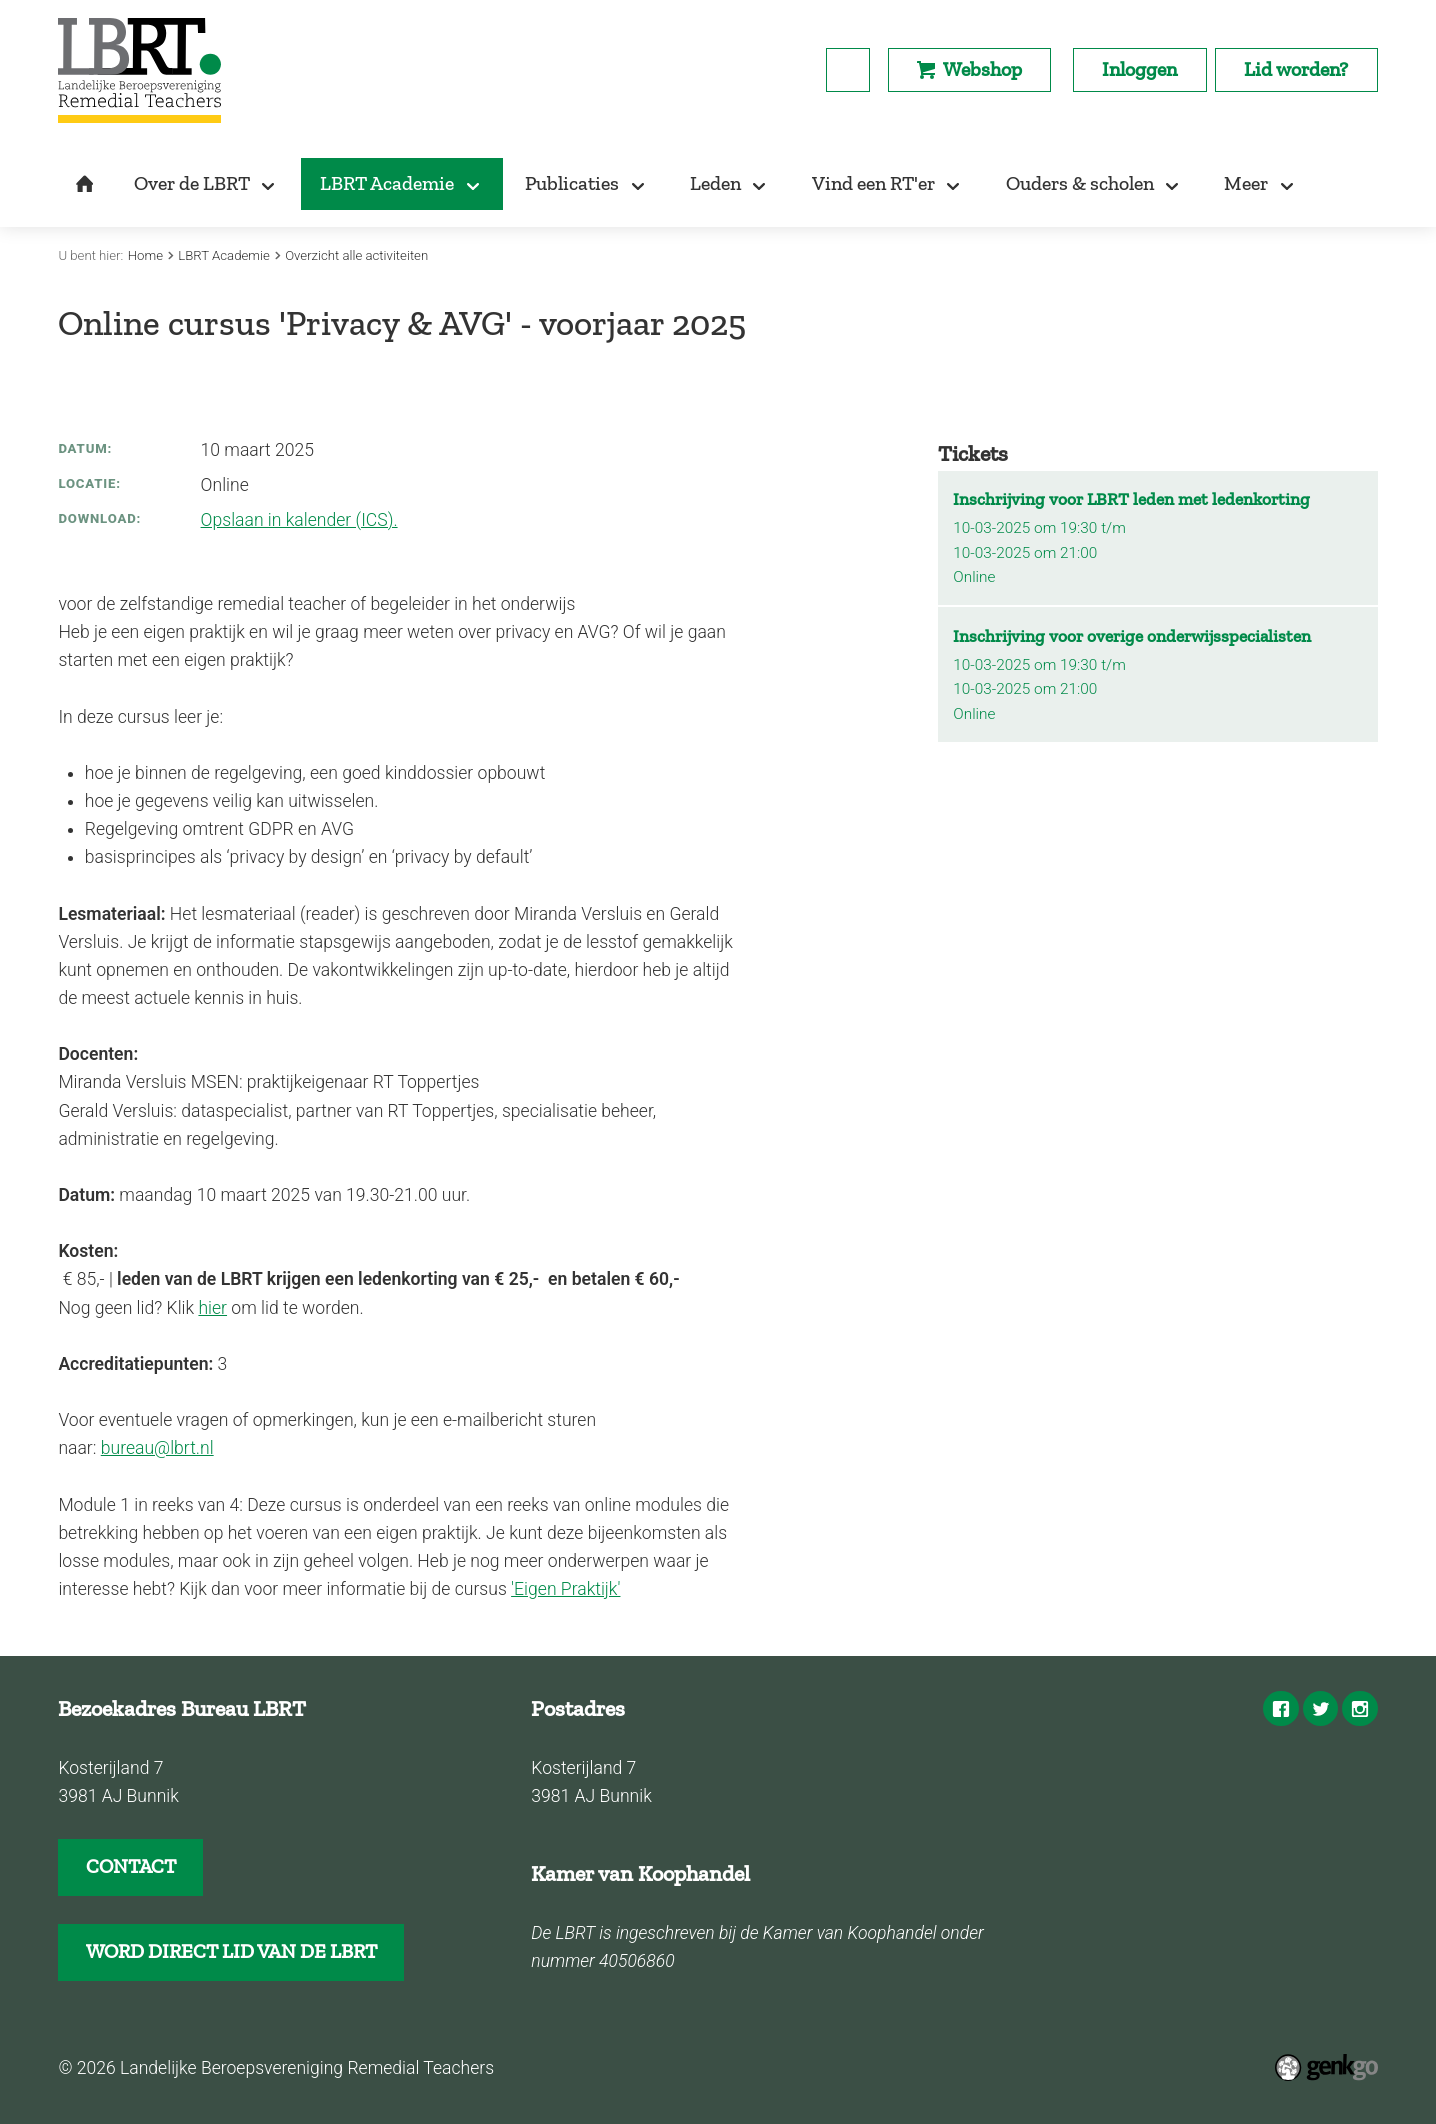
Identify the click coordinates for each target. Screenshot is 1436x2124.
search (848, 70)
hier (212, 1308)
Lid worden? (1296, 69)
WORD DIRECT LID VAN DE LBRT (231, 1951)
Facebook (1280, 1708)
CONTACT (131, 1866)
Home (145, 255)
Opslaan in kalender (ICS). (299, 520)
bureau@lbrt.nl (157, 1448)
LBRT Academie (223, 255)
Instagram (1359, 1708)
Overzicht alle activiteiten (356, 255)
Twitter (1320, 1708)
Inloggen (1139, 69)
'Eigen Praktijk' (565, 1589)
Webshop (982, 69)
